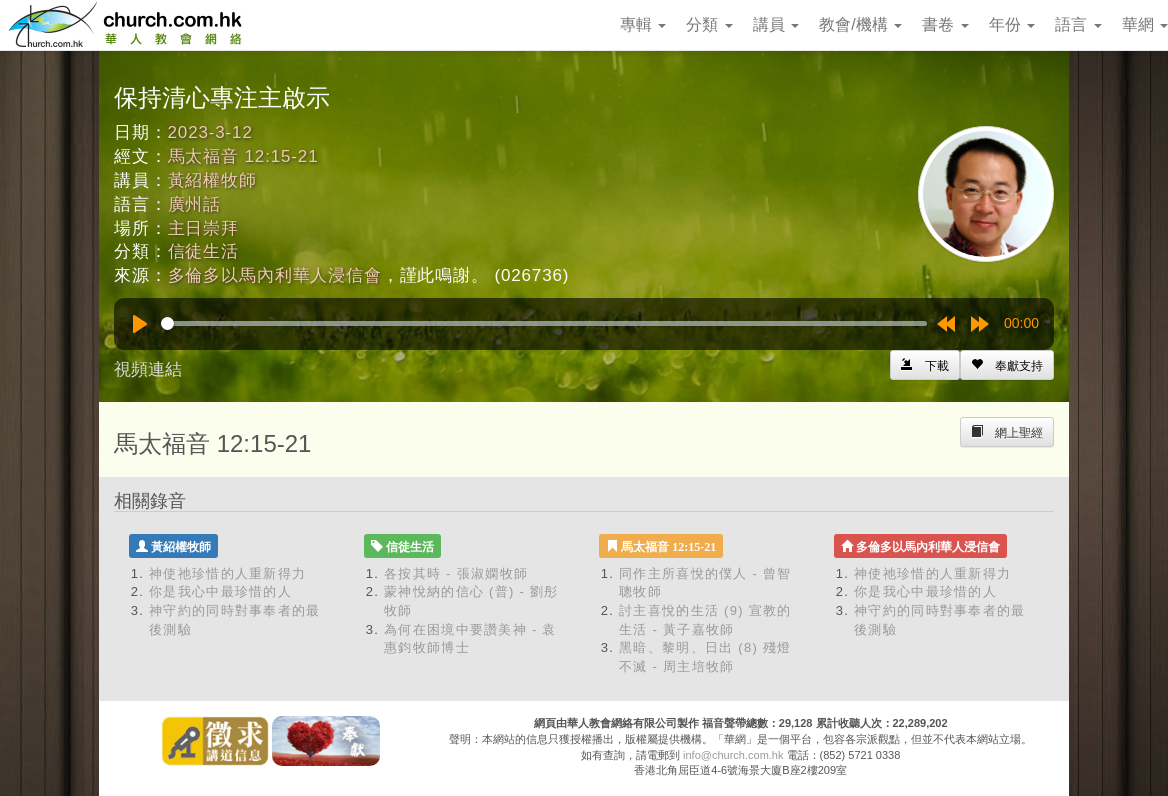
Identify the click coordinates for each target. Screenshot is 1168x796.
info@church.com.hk (733, 755)
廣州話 (195, 204)
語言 (1078, 24)
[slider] (544, 323)
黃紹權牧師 (212, 180)
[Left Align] (1007, 365)
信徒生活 (203, 251)
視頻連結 (148, 369)
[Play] (140, 324)
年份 (1012, 24)
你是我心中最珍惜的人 (220, 591)
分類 (709, 24)
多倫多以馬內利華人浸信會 (275, 275)
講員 (776, 24)
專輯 (643, 24)
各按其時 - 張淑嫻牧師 (456, 573)
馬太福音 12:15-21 (243, 156)
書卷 (945, 24)
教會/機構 (860, 24)
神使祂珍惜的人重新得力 (227, 573)
